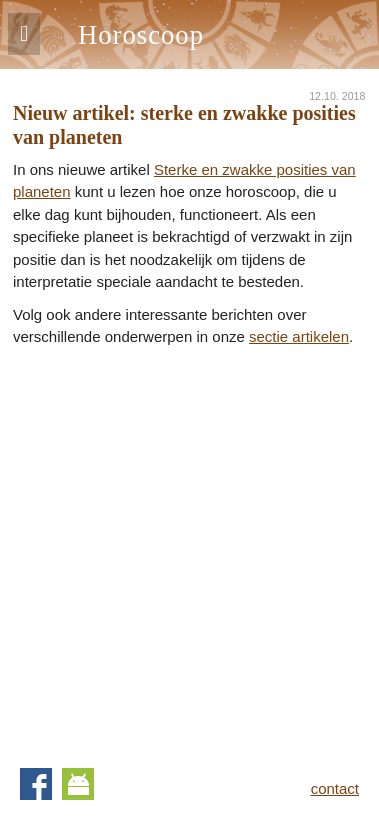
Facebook (36, 784)
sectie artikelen (299, 336)
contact (335, 788)
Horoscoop (141, 35)
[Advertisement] (189, 548)
